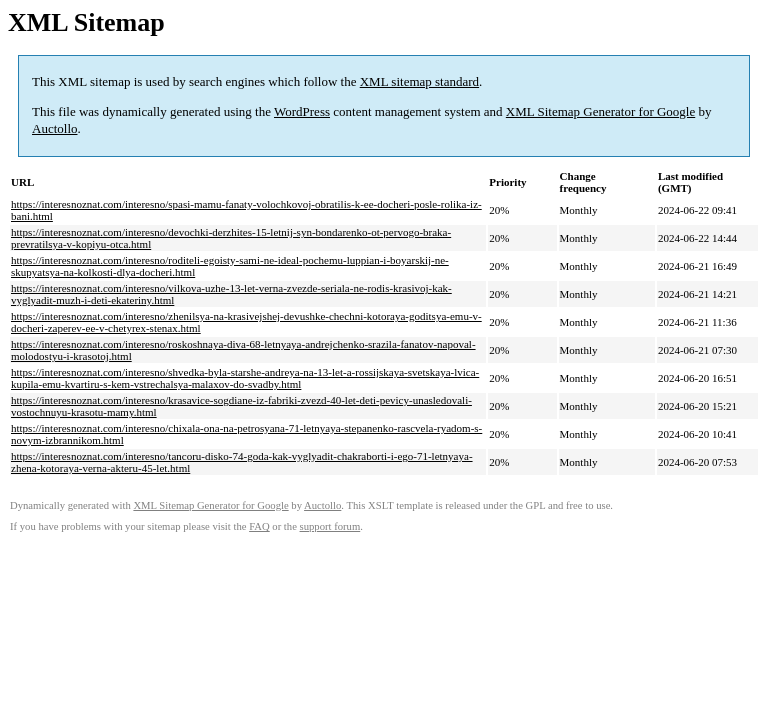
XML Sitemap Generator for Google (600, 111)
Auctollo (55, 128)
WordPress (302, 111)
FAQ (259, 526)
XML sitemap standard (419, 81)
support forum (330, 526)
